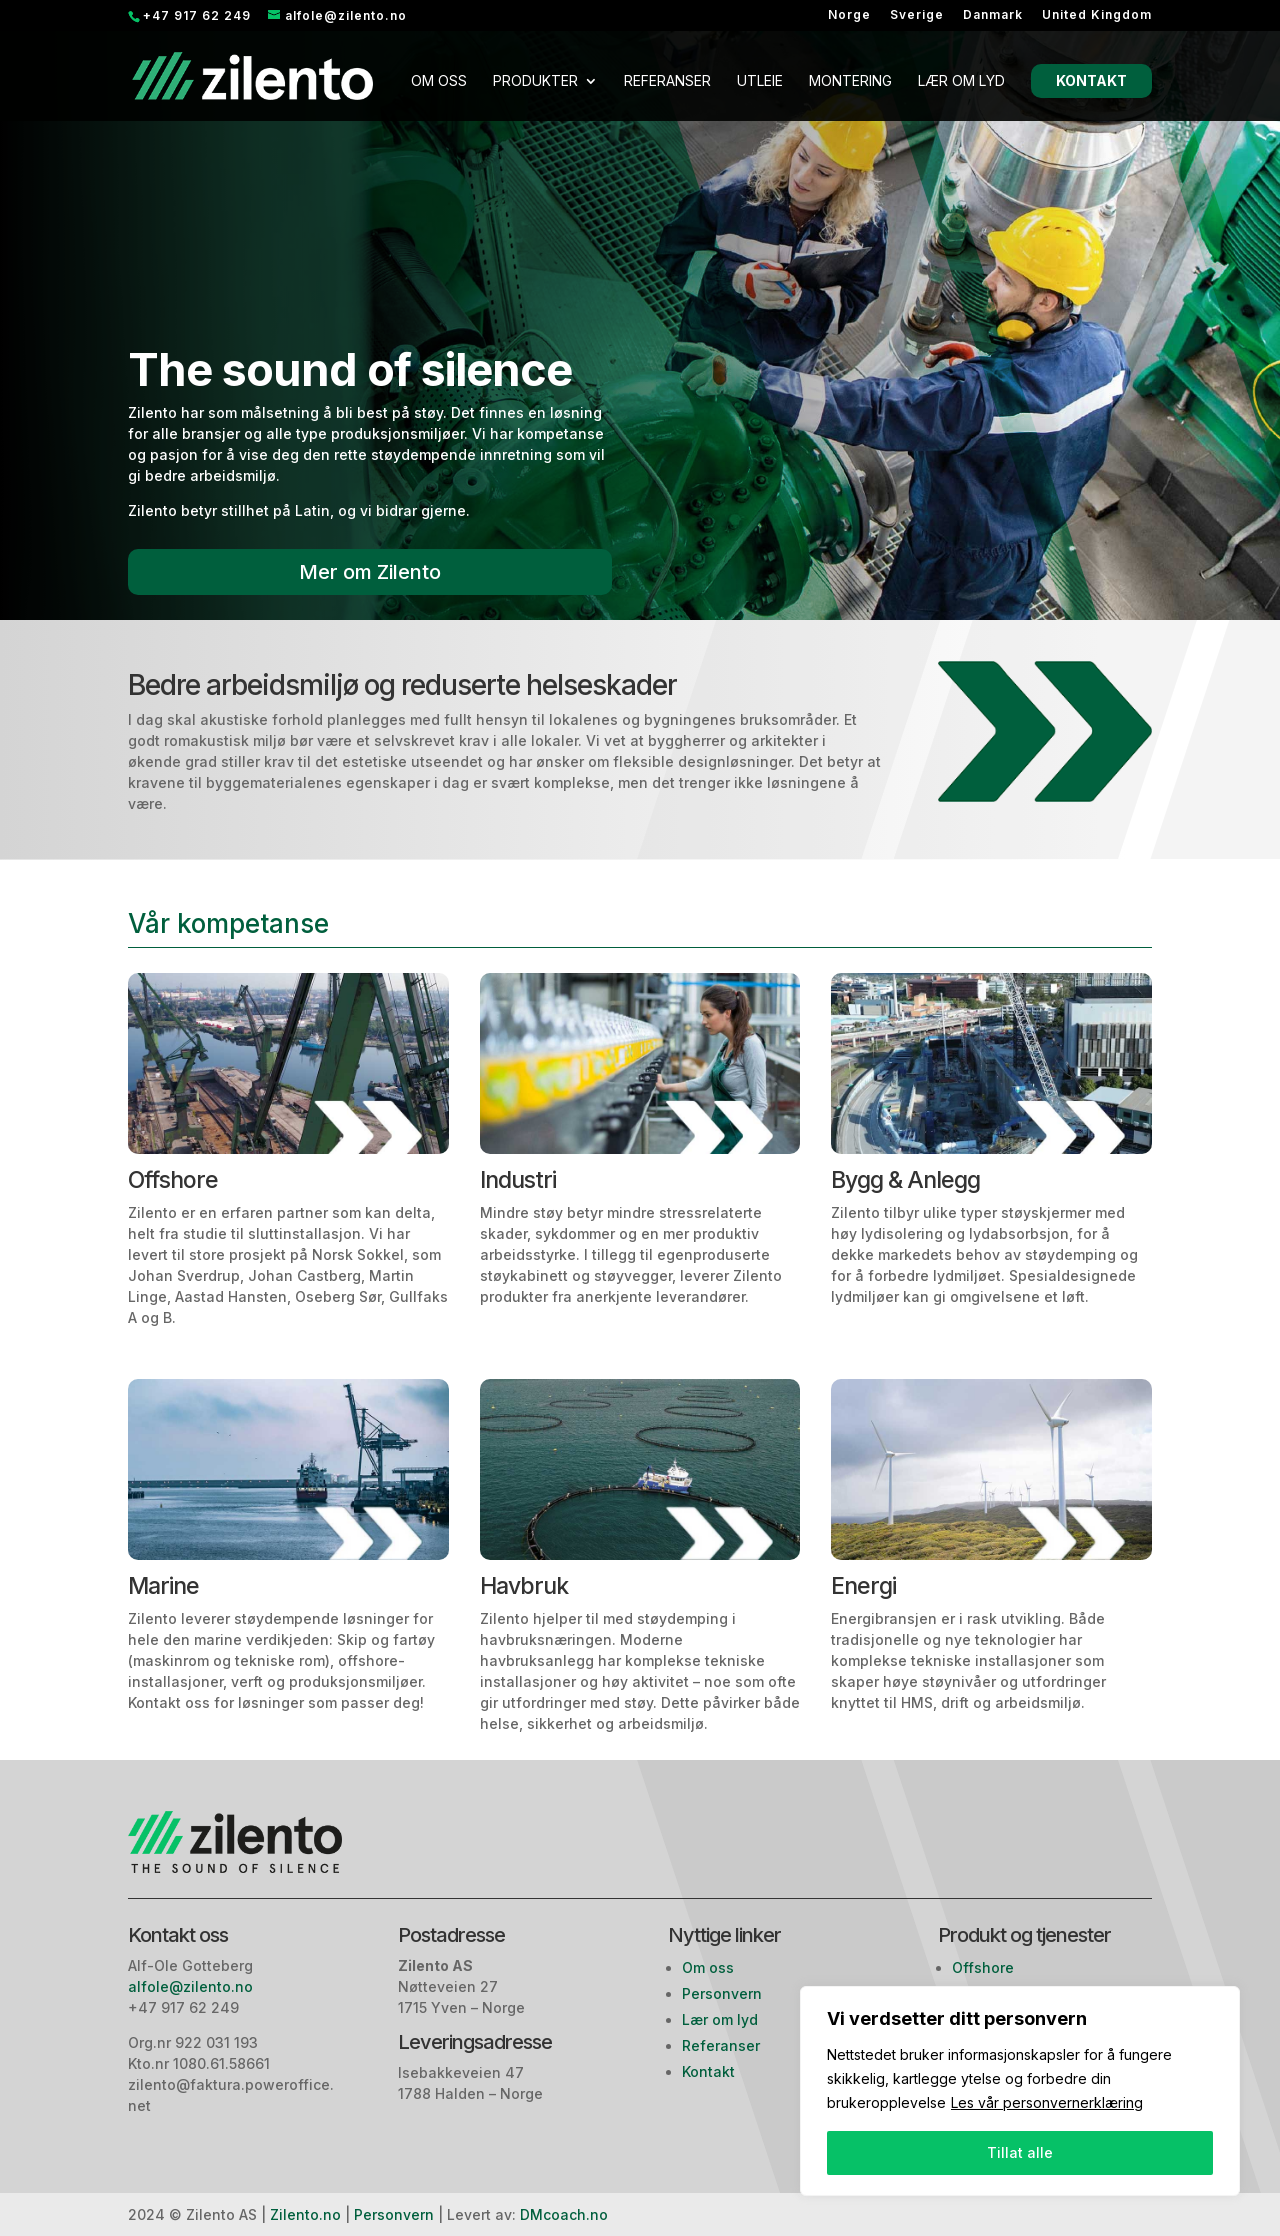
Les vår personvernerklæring (1047, 2102)
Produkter (535, 81)
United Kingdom (1097, 15)
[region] (1020, 2091)
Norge (849, 15)
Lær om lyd (961, 81)
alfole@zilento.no (192, 1986)
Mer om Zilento (370, 572)
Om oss (439, 81)
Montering (850, 81)
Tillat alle (1020, 2152)
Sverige (917, 15)
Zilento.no (305, 2214)
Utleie (760, 81)
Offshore (983, 1967)
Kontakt (1091, 80)
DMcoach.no (564, 2214)
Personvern (722, 1993)
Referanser (667, 81)
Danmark (993, 15)
